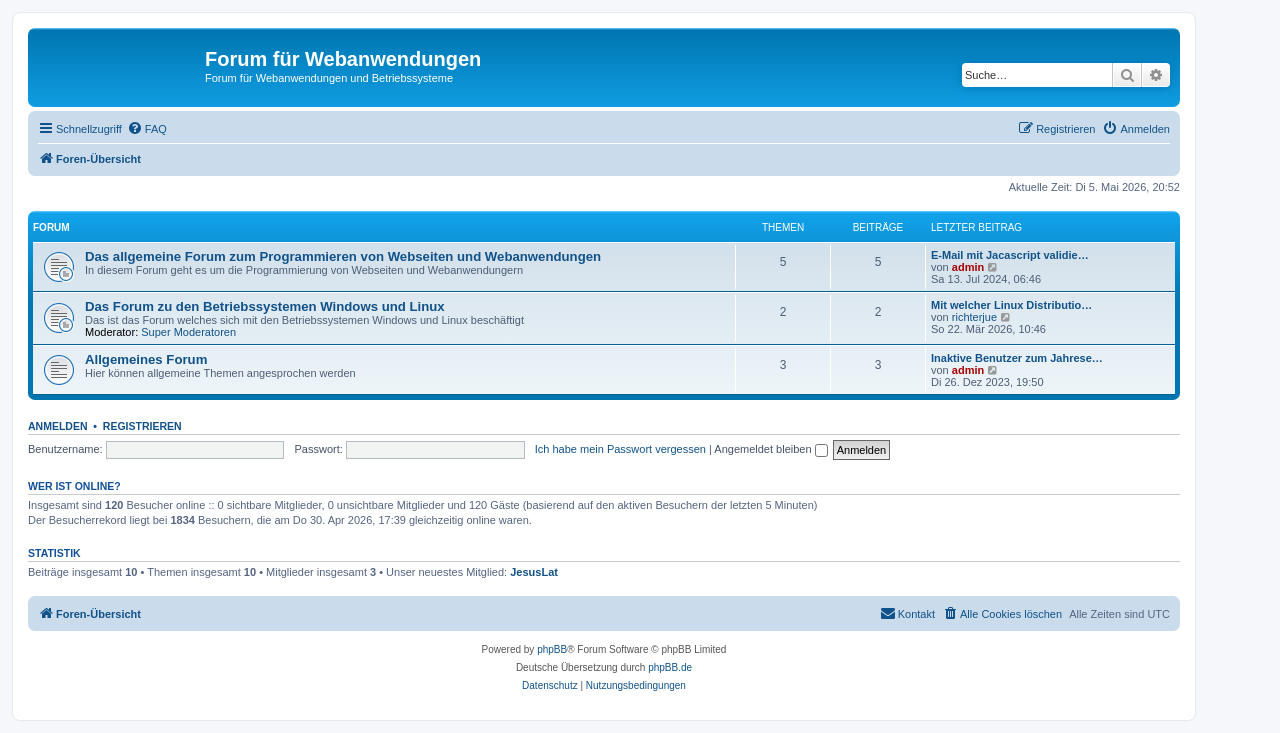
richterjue (974, 317)
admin (968, 267)
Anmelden (58, 426)
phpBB (552, 649)
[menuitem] (147, 129)
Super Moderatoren (188, 332)
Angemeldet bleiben (770, 449)
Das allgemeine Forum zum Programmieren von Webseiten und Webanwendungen (343, 256)
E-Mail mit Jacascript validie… (1010, 255)
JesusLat (534, 572)
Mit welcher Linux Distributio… (1011, 305)
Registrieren (142, 426)
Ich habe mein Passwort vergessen (620, 449)
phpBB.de (670, 667)
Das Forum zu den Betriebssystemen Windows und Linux (265, 306)
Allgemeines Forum (146, 359)
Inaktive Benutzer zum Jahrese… (1017, 358)
